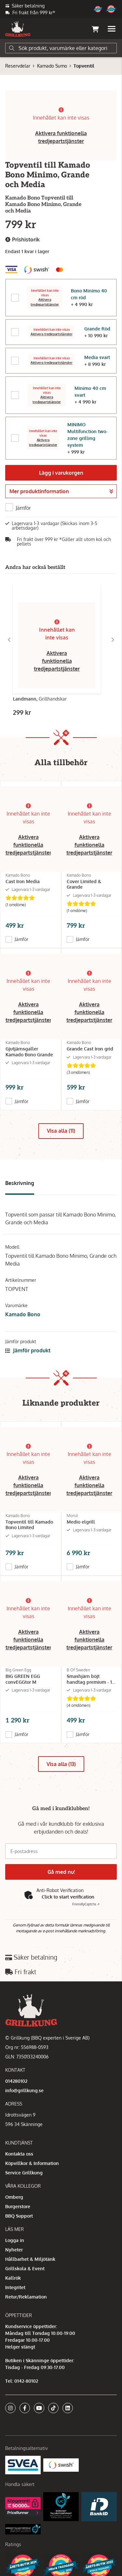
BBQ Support (19, 2216)
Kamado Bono (22, 1314)
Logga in (14, 2240)
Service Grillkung (24, 2172)
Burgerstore (17, 2206)
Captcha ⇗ (86, 1904)
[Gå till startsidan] (18, 29)
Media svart (97, 357)
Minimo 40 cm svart (90, 391)
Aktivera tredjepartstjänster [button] (45, 302)
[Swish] (61, 2464)
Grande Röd (97, 328)
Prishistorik (22, 240)
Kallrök (13, 2278)
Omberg (14, 2197)
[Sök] (61, 48)
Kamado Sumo (52, 66)
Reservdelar (17, 66)
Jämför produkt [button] (27, 1350)
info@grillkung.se (24, 2090)
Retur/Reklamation (26, 2296)
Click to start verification (68, 1897)
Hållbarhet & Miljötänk (30, 2259)
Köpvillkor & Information (32, 2163)
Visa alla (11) (61, 1130)
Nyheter (14, 2249)
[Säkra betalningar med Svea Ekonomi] (23, 2464)
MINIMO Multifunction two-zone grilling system (87, 435)
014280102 (16, 2081)
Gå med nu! (61, 1872)
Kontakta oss (19, 2154)
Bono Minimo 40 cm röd (89, 294)
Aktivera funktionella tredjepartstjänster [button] (57, 661)
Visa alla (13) (61, 1764)
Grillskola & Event (25, 2268)
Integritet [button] (15, 2287)
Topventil (84, 66)
